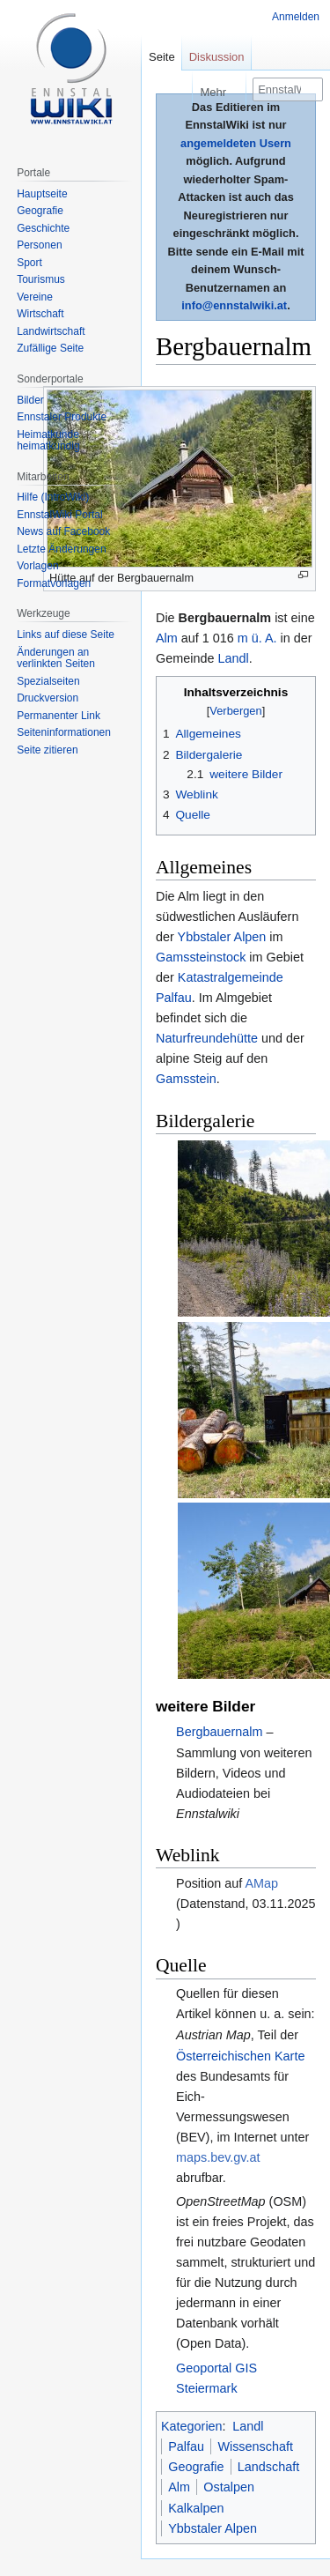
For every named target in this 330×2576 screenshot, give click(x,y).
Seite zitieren (47, 750)
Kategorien (192, 2164)
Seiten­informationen (64, 732)
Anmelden (295, 17)
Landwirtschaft (50, 331)
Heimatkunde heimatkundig (48, 440)
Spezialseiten (48, 681)
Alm (167, 638)
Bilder (30, 400)
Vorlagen (37, 566)
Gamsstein (186, 1079)
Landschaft (268, 2205)
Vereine (35, 297)
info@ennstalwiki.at (234, 305)
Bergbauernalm (219, 1470)
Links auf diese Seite (65, 634)
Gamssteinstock (201, 957)
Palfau (186, 2185)
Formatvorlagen (54, 583)
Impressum (269, 2480)
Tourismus (41, 279)
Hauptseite (42, 194)
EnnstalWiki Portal (59, 515)
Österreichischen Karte (240, 1794)
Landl (232, 658)
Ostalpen (228, 2225)
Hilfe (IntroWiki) (53, 497)
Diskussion (217, 56)
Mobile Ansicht (185, 2511)
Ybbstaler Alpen (222, 937)
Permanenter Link (58, 715)
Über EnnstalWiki (191, 2480)
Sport (29, 262)
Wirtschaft (40, 314)
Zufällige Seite (50, 348)
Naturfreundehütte (207, 1038)
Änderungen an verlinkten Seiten (56, 658)
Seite (162, 56)
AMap (261, 1622)
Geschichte (43, 228)
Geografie (196, 2205)
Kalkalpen (196, 2246)
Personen (39, 245)
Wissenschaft (255, 2185)
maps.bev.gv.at (218, 1896)
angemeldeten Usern (235, 143)
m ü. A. (257, 638)
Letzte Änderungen (61, 549)
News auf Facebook (63, 531)
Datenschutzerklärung (202, 2448)
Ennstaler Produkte (61, 417)
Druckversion (47, 698)
